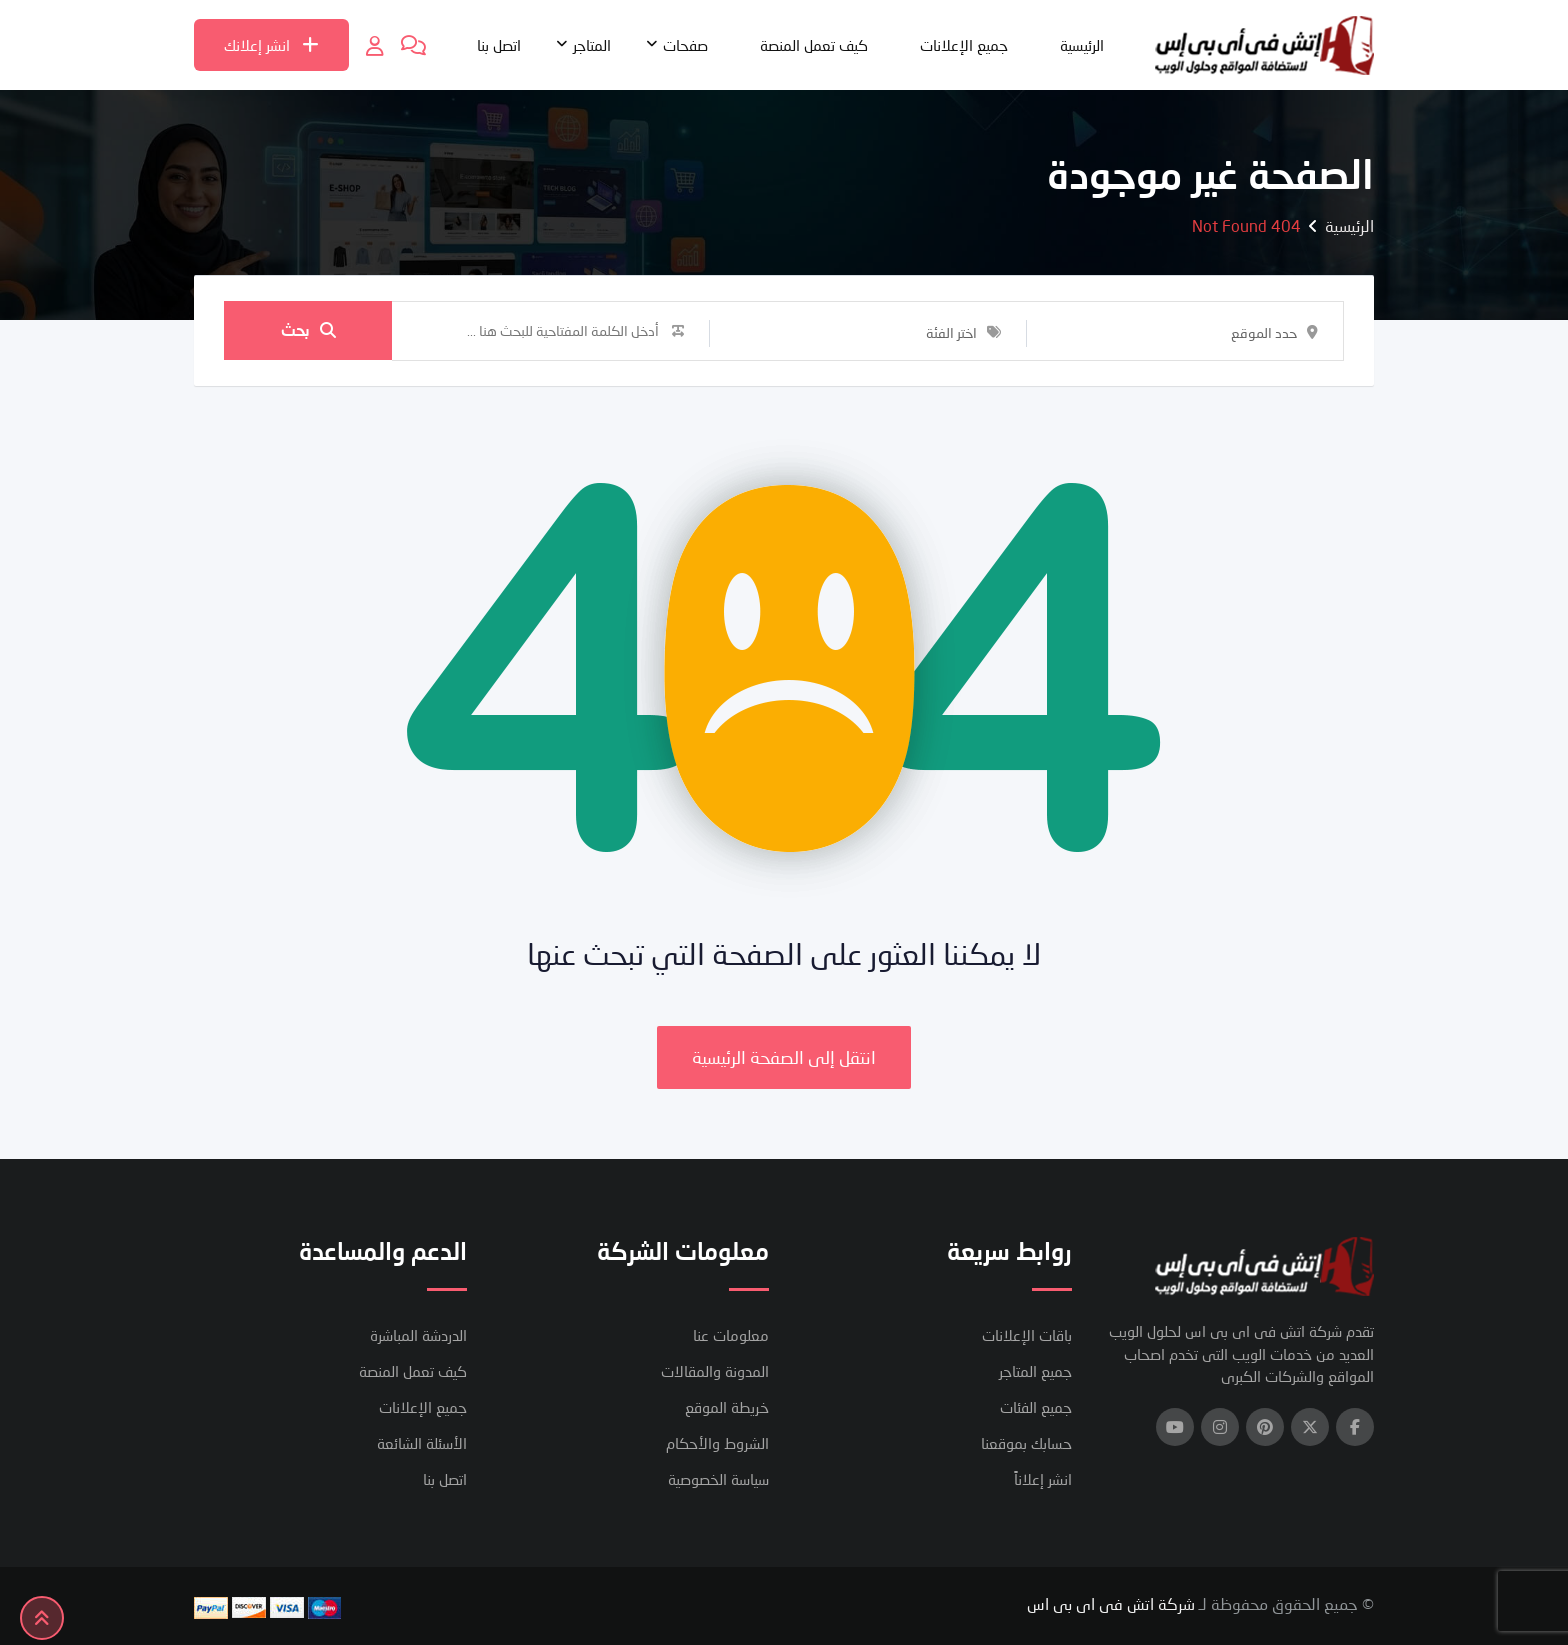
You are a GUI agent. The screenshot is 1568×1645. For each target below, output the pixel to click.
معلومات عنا (731, 1335)
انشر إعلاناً (1043, 1479)
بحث (308, 330)
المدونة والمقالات (715, 1371)
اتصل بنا (499, 45)
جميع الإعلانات (964, 45)
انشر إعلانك (271, 45)
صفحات (685, 45)
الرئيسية (1082, 45)
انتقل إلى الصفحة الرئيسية (784, 1057)
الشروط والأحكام (717, 1443)
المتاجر (592, 45)
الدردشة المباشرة (418, 1335)
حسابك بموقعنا (1026, 1443)
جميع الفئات (1036, 1407)
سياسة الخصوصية (718, 1479)
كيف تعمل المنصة (814, 45)
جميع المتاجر (1035, 1371)
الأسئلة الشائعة (422, 1443)
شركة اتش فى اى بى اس (1111, 1603)
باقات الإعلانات (1027, 1335)
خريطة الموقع (727, 1407)
